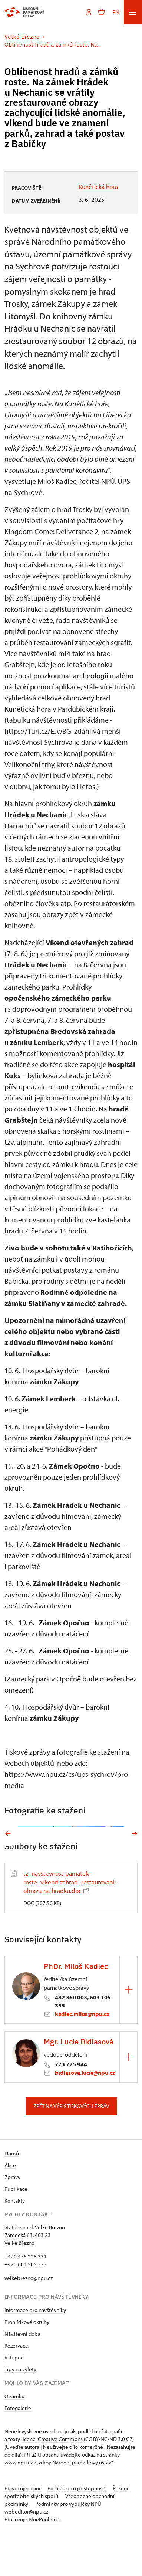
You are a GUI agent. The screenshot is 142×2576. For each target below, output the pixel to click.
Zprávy (12, 2220)
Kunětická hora (98, 186)
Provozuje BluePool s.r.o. (32, 2563)
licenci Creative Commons (52, 2483)
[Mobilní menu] (133, 12)
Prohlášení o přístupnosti (77, 2532)
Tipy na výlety (20, 2413)
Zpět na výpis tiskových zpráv (71, 2150)
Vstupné (14, 2401)
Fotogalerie (17, 2451)
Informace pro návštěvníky (35, 2354)
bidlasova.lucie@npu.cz (85, 2116)
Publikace (15, 2232)
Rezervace (16, 2389)
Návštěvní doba (22, 2377)
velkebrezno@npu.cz (28, 2321)
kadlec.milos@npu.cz (82, 2057)
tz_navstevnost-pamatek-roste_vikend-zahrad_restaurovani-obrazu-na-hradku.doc (69, 1925)
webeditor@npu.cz (26, 2555)
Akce (10, 2209)
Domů (11, 2197)
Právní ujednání (23, 2532)
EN (115, 12)
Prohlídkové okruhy (26, 2365)
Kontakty (14, 2244)
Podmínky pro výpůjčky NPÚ (68, 2547)
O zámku (14, 2440)
